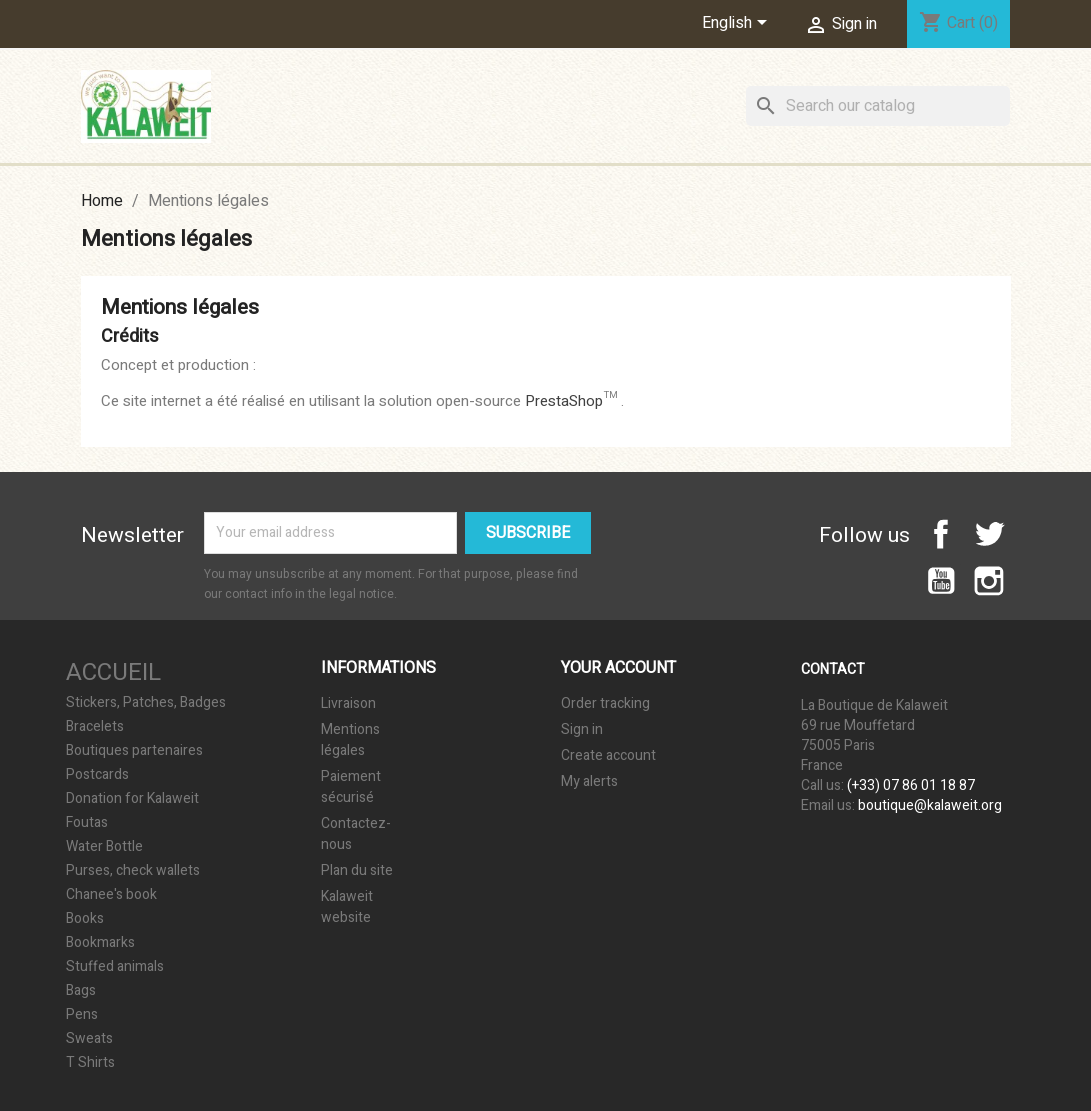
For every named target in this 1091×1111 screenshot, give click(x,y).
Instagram (989, 581)
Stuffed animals (115, 967)
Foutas (87, 823)
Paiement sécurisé (351, 787)
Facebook (941, 534)
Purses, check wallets (133, 871)
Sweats (89, 1039)
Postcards (97, 775)
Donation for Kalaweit (132, 799)
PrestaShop (564, 401)
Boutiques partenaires (134, 751)
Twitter (989, 534)
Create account (608, 755)
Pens (82, 1015)
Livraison (348, 703)
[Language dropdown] (738, 24)
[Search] (878, 106)
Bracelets (95, 727)
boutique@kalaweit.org (930, 805)
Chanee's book (111, 895)
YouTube (941, 581)
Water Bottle (104, 847)
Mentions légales (350, 740)
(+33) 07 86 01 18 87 (911, 785)
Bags (81, 991)
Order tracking (605, 703)
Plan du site (357, 870)
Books (85, 919)
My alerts (589, 781)
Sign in (582, 729)
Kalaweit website (347, 907)
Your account (618, 668)
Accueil (113, 672)
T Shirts (90, 1063)
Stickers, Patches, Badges (146, 703)
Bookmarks (100, 943)
